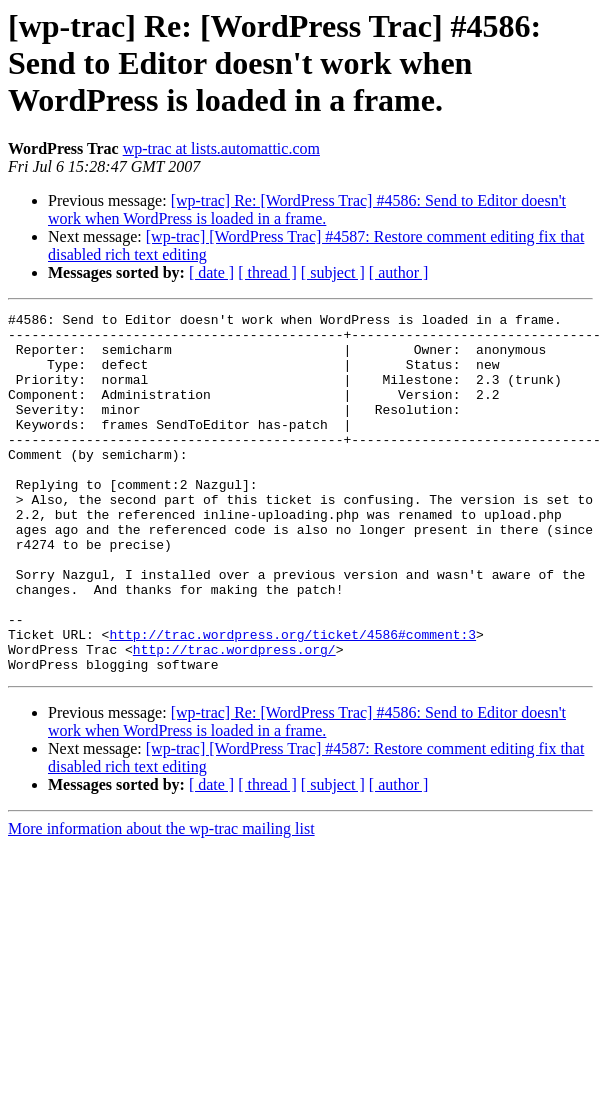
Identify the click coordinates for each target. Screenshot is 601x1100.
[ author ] (399, 272)
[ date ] (211, 272)
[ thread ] (267, 272)
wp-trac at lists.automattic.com (221, 148)
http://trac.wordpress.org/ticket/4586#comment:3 (292, 700)
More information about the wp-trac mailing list (161, 900)
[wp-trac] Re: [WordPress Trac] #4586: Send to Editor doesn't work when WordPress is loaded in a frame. (307, 209)
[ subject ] (333, 272)
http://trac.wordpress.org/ (234, 718)
